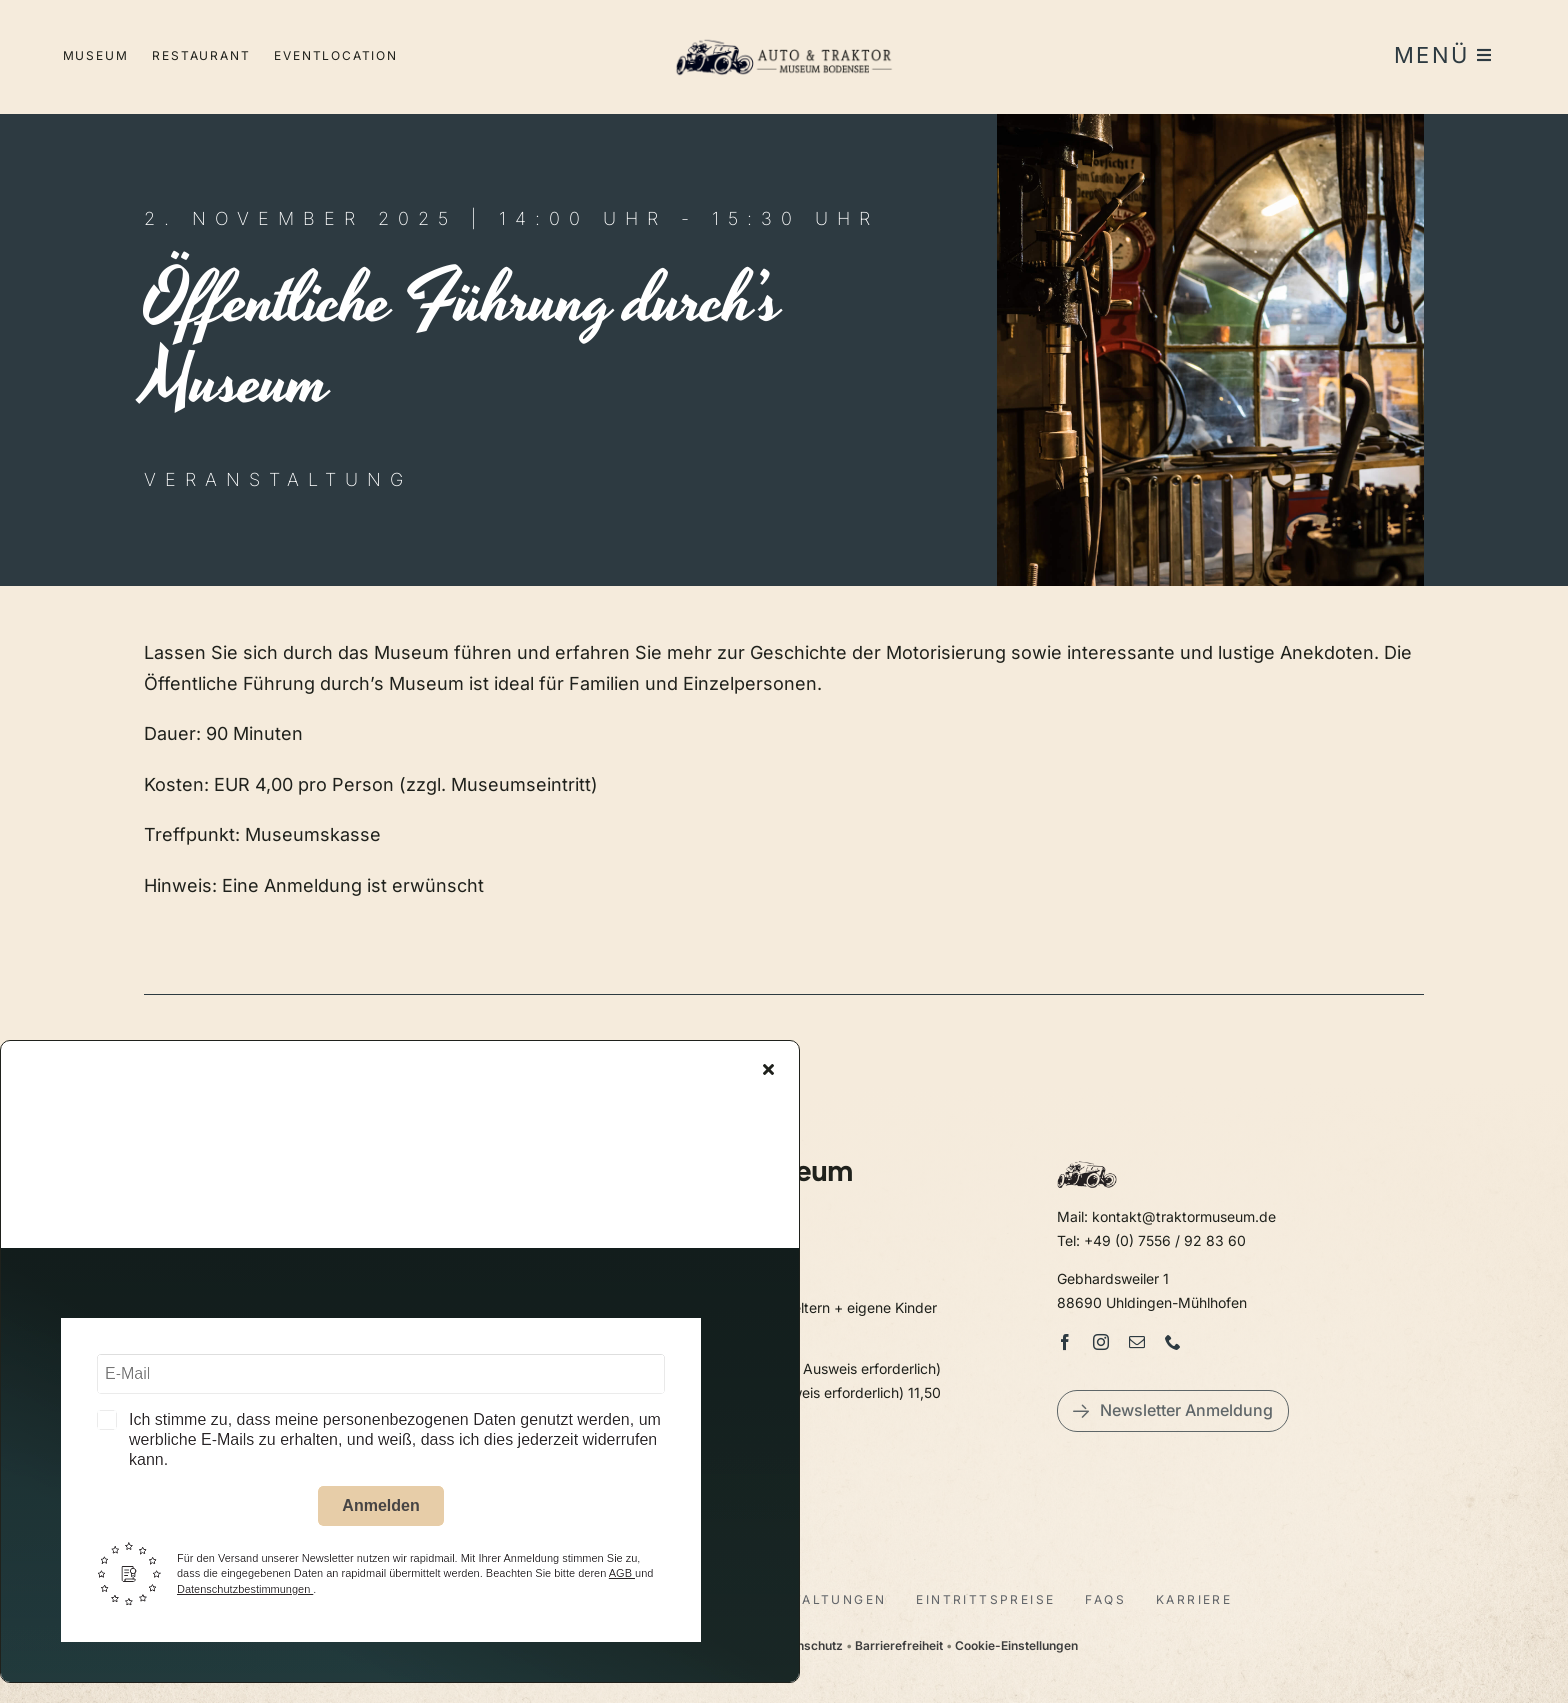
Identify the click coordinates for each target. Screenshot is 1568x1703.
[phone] (1173, 1342)
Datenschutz (806, 1645)
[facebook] (1065, 1342)
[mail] (1137, 1342)
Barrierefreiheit (899, 1645)
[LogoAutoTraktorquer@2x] (784, 30)
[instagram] (1101, 1342)
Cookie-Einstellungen (1016, 1645)
